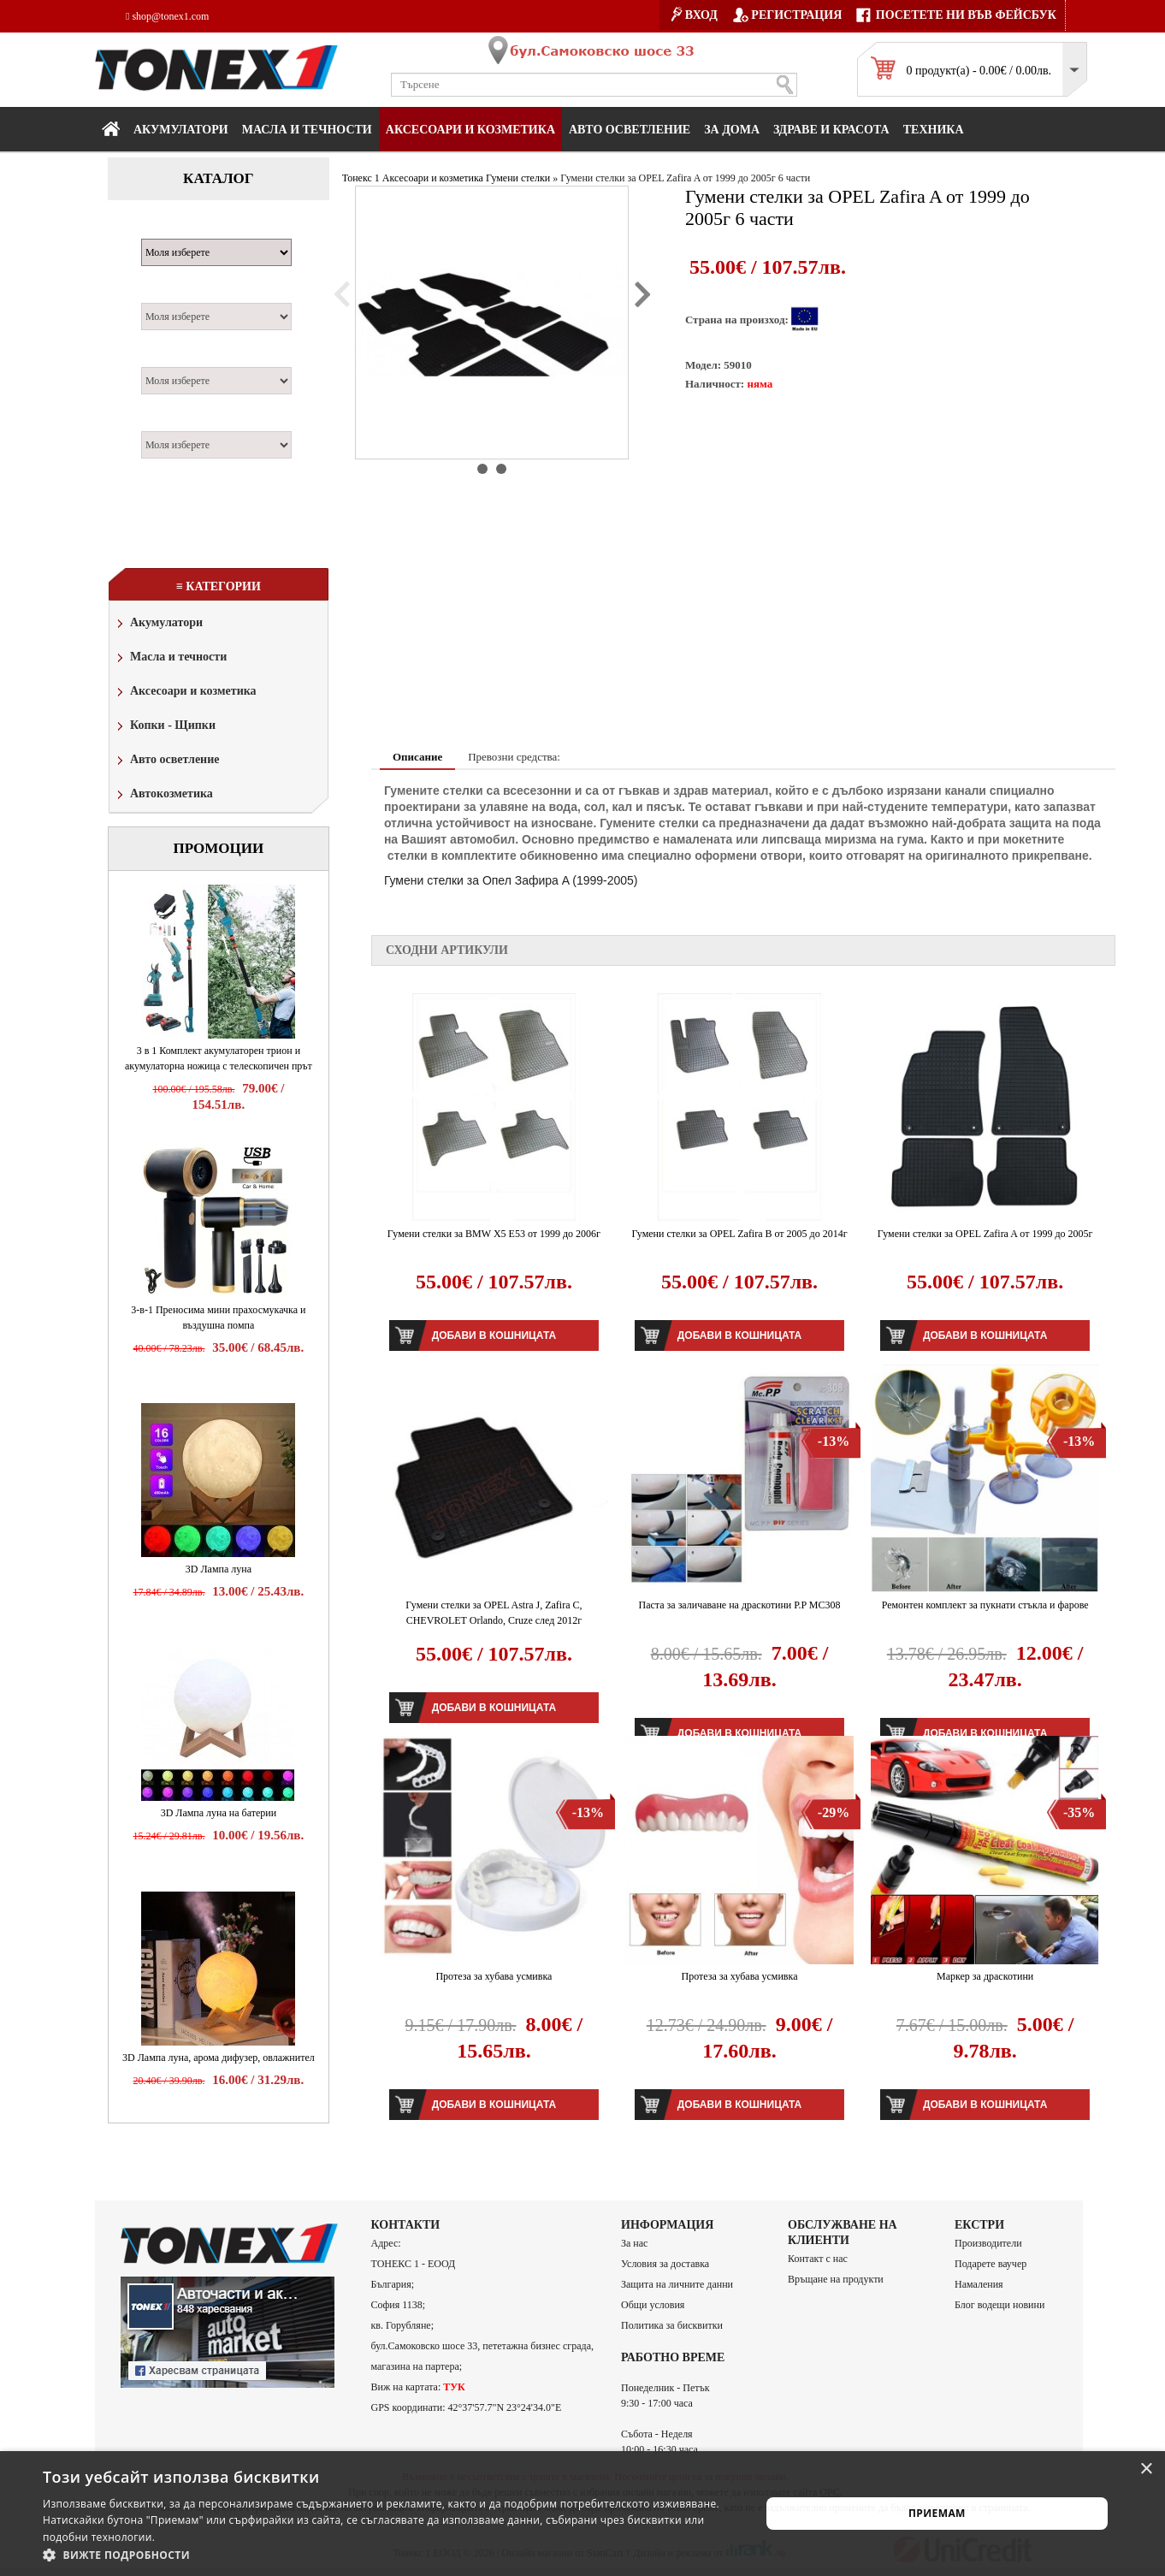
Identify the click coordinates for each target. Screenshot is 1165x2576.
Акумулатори (180, 129)
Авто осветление (629, 129)
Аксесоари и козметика (470, 129)
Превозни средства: (514, 756)
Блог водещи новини (999, 2305)
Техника (933, 129)
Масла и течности (170, 658)
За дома (732, 129)
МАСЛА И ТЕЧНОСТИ (307, 129)
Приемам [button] (937, 2513)
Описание (417, 756)
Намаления (979, 2284)
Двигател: (174, 357)
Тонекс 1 (361, 178)
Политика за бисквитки (672, 2325)
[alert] (582, 2513)
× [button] (1145, 2469)
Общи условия (652, 2305)
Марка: (167, 229)
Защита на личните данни (677, 2284)
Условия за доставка (665, 2264)
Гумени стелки (518, 178)
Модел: (166, 293)
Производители (988, 2243)
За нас (634, 2243)
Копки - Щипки (165, 727)
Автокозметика (163, 795)
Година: (168, 422)
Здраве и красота (831, 129)
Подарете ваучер (990, 2264)
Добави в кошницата (494, 1335)
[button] (391, 2554)
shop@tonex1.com (167, 16)
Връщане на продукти (836, 2279)
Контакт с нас (818, 2259)
